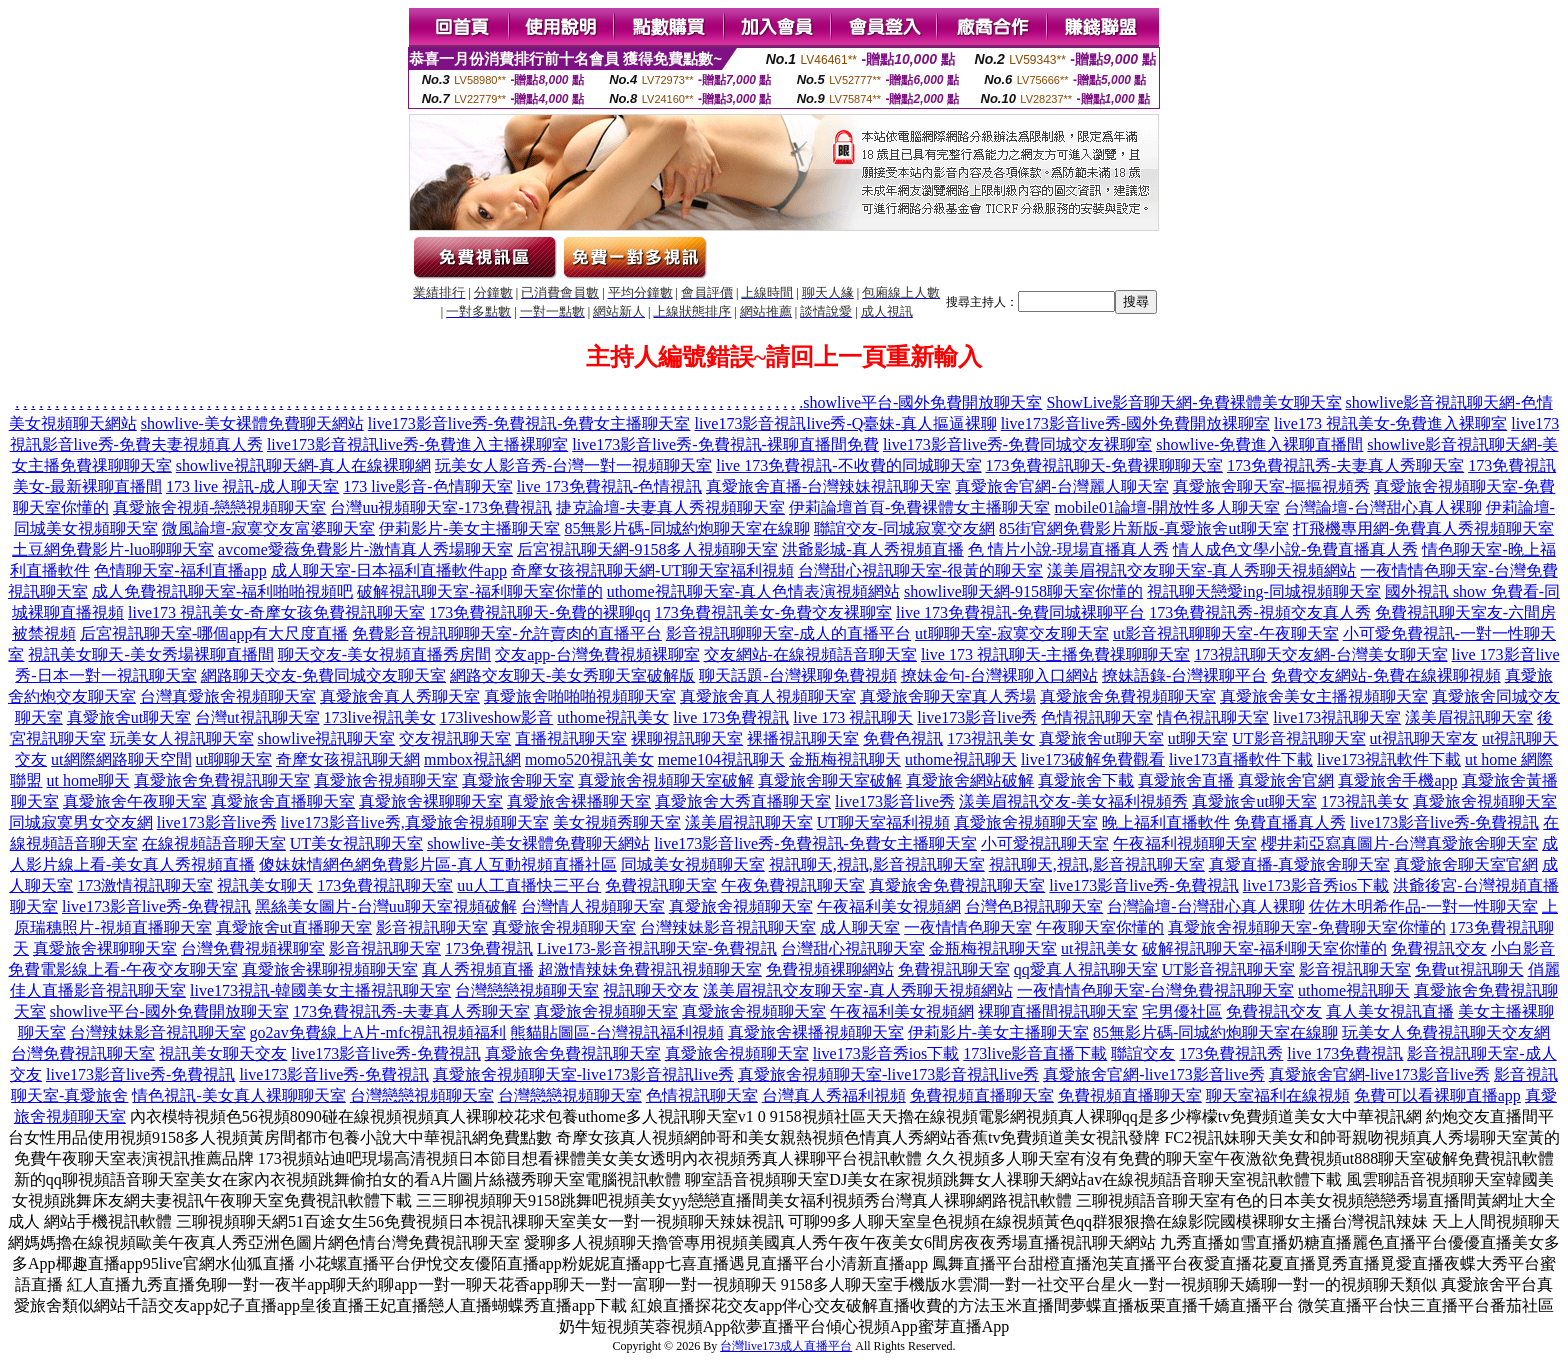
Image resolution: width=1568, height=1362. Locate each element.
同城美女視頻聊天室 (693, 864)
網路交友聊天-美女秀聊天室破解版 (572, 675)
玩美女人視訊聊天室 (182, 738)
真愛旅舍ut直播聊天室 (294, 927)
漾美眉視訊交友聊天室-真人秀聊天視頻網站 (1201, 570)
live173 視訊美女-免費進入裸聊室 (1390, 423)
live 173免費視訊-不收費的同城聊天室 (848, 465)
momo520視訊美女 (589, 759)
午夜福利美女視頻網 (889, 906)
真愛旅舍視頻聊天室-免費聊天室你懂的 (1306, 927)
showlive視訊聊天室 (327, 738)
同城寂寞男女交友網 (81, 822)
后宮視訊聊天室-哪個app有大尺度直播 (214, 633)
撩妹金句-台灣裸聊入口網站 (999, 675)
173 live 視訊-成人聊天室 (252, 486)
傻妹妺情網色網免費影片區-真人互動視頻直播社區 (437, 864)
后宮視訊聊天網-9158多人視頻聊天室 (647, 549)
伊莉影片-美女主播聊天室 (469, 528)
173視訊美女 (991, 738)
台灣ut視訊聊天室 (257, 717)
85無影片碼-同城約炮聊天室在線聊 (686, 528)
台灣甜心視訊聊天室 (853, 948)
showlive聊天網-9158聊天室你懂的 (1023, 591)
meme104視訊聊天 (721, 759)
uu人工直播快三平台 (529, 885)
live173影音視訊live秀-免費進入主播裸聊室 (417, 444)
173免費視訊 (489, 948)
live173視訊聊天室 (1337, 717)
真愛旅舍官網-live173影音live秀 (1153, 1074)
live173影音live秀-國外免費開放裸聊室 (1135, 423)
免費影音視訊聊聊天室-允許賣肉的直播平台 (506, 633)
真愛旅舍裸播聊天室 (579, 801)
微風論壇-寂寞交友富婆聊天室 (268, 528)
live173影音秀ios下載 (1316, 885)
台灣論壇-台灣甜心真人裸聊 (1382, 507)
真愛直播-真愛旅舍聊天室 (1299, 864)
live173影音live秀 (977, 717)
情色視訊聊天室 (1213, 717)
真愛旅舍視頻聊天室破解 (666, 780)
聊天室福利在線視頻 (1278, 1095)
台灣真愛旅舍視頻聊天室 (228, 696)
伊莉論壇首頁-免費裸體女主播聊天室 (919, 507)
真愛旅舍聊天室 (518, 780)
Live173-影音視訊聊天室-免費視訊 (657, 948)
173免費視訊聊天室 (385, 885)
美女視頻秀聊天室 (617, 822)
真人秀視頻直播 (478, 969)
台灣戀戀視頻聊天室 (527, 990)
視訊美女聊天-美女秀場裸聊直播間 (150, 654)
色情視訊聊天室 (1097, 717)
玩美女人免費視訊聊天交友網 (1446, 1032)
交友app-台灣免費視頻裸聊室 (597, 654)
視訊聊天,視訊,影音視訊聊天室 (877, 864)
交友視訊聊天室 (455, 738)
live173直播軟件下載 (1241, 759)
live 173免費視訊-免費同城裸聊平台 (1020, 612)
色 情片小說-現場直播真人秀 (1068, 549)
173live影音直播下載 (1035, 1053)
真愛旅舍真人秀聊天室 (400, 696)
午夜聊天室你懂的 (1100, 927)
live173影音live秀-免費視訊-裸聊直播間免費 (725, 444)
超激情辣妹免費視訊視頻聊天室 (650, 969)
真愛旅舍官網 (1286, 780)
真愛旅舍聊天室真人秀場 (948, 696)
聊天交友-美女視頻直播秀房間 (384, 654)
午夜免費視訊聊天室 (793, 885)
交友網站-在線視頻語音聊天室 (810, 654)
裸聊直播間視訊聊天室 (1058, 1011)
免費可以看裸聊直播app (1437, 1095)
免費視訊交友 (1439, 948)
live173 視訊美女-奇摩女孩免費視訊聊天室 (276, 612)
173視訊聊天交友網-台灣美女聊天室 (1320, 654)
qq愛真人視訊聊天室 (1086, 969)
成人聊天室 (860, 927)
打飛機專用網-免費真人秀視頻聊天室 (1423, 528)
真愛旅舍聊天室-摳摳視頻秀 (1271, 486)
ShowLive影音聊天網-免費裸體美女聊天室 (1193, 402)
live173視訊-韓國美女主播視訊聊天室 (320, 990)
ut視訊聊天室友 (1424, 738)
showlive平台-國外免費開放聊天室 (922, 402)
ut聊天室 (1198, 738)
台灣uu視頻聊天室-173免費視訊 (440, 507)
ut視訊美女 (1099, 948)
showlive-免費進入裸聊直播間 (1259, 444)
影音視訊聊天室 (432, 927)
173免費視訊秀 (1231, 1053)
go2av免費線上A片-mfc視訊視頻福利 (378, 1032)
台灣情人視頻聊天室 (593, 906)
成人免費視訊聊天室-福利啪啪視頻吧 (222, 591)
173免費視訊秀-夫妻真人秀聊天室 (1345, 465)
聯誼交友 (1143, 1053)
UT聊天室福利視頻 (883, 822)
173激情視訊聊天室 (145, 885)
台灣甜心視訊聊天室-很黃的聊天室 (920, 570)
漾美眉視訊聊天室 (1469, 717)
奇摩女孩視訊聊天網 (348, 759)
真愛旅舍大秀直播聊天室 (743, 801)
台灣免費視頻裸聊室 (253, 948)
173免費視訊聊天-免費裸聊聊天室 (1104, 465)
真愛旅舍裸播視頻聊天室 (816, 1032)
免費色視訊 (903, 738)
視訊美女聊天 (265, 885)
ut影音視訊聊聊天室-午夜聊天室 (1226, 633)
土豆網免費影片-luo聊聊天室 (113, 549)
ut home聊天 (88, 780)
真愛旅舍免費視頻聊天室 (1128, 696)
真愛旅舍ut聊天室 (129, 717)
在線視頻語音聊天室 (214, 843)
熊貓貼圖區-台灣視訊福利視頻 (616, 1032)
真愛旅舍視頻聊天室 (386, 780)
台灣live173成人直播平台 (786, 1346)
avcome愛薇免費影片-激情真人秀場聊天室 (365, 549)
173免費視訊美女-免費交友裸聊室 (773, 612)
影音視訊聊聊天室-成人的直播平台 (788, 633)
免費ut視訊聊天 (1469, 969)
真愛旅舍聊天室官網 (1466, 864)
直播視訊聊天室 (571, 738)
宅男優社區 (1182, 1011)
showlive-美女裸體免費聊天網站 (252, 423)
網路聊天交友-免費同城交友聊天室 (323, 675)
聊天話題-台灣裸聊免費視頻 (797, 675)
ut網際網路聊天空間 (121, 759)
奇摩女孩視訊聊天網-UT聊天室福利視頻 (652, 570)
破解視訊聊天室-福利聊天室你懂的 (479, 591)
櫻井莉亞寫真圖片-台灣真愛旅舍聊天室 (1399, 843)
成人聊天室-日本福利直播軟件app (389, 570)
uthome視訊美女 (613, 717)
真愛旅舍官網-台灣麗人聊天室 (1061, 486)
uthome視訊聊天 (961, 759)
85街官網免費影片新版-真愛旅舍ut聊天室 (1144, 528)
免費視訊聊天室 (661, 885)
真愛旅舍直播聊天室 (283, 801)
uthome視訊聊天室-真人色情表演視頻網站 (753, 591)
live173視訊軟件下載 (1389, 759)
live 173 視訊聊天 (853, 717)
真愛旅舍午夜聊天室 (135, 801)
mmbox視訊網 (472, 759)
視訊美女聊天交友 (223, 1053)
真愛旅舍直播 (1186, 780)
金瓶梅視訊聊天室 (993, 948)
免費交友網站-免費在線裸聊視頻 (1385, 675)
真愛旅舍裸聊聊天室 (431, 801)
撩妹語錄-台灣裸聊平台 (1184, 675)
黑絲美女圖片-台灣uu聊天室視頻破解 (385, 906)
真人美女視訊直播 (1390, 1011)
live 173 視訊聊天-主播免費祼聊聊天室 (1055, 654)
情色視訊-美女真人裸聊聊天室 (238, 1095)
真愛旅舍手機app (1397, 780)
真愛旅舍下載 (1086, 780)
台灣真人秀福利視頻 (834, 1095)
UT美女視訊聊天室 (356, 843)
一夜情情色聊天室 (968, 927)
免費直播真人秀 (1290, 822)
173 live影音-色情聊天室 (427, 486)
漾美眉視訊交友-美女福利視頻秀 (1073, 801)
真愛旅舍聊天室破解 (830, 780)
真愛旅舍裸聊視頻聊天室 (330, 969)
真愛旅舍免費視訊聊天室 (222, 780)
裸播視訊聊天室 (803, 738)
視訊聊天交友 (651, 990)
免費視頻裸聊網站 (830, 969)
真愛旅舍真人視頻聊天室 (768, 696)
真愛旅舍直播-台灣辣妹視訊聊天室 (828, 486)
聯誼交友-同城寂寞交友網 (904, 528)
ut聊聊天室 (234, 759)
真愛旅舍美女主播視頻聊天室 (1324, 696)
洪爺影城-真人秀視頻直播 (872, 549)
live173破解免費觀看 (1093, 759)
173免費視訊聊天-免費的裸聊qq (539, 612)
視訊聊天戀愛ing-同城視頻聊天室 (1264, 591)
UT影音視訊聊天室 (1298, 738)
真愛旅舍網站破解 (970, 780)
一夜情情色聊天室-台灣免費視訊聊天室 (1155, 990)
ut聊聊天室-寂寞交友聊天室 (1012, 633)
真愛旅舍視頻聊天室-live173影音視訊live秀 (583, 1074)
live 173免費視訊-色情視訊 (609, 486)
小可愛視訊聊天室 (1045, 843)
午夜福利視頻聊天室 (1185, 843)
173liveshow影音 (497, 717)
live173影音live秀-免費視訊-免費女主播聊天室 (529, 423)
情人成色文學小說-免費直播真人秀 (1295, 549)
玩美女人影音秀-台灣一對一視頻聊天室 (573, 465)
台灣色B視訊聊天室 (1034, 906)
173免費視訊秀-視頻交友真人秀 (1259, 612)
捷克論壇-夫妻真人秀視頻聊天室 (670, 507)
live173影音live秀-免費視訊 (1444, 822)
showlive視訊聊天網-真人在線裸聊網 (303, 465)
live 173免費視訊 (731, 717)
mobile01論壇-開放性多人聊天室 (1167, 507)
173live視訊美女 (380, 717)
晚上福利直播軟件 (1166, 822)
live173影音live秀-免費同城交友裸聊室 (1017, 444)
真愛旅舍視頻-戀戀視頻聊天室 (219, 507)
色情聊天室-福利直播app (180, 570)
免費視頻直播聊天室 (982, 1095)
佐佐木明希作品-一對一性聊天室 (1423, 906)
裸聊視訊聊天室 (687, 738)
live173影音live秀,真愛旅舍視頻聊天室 (415, 822)
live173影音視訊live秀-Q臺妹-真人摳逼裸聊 (845, 423)
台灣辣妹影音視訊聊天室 (728, 927)
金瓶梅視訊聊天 (845, 759)
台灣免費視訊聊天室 (83, 1053)
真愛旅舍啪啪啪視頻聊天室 (580, 696)
